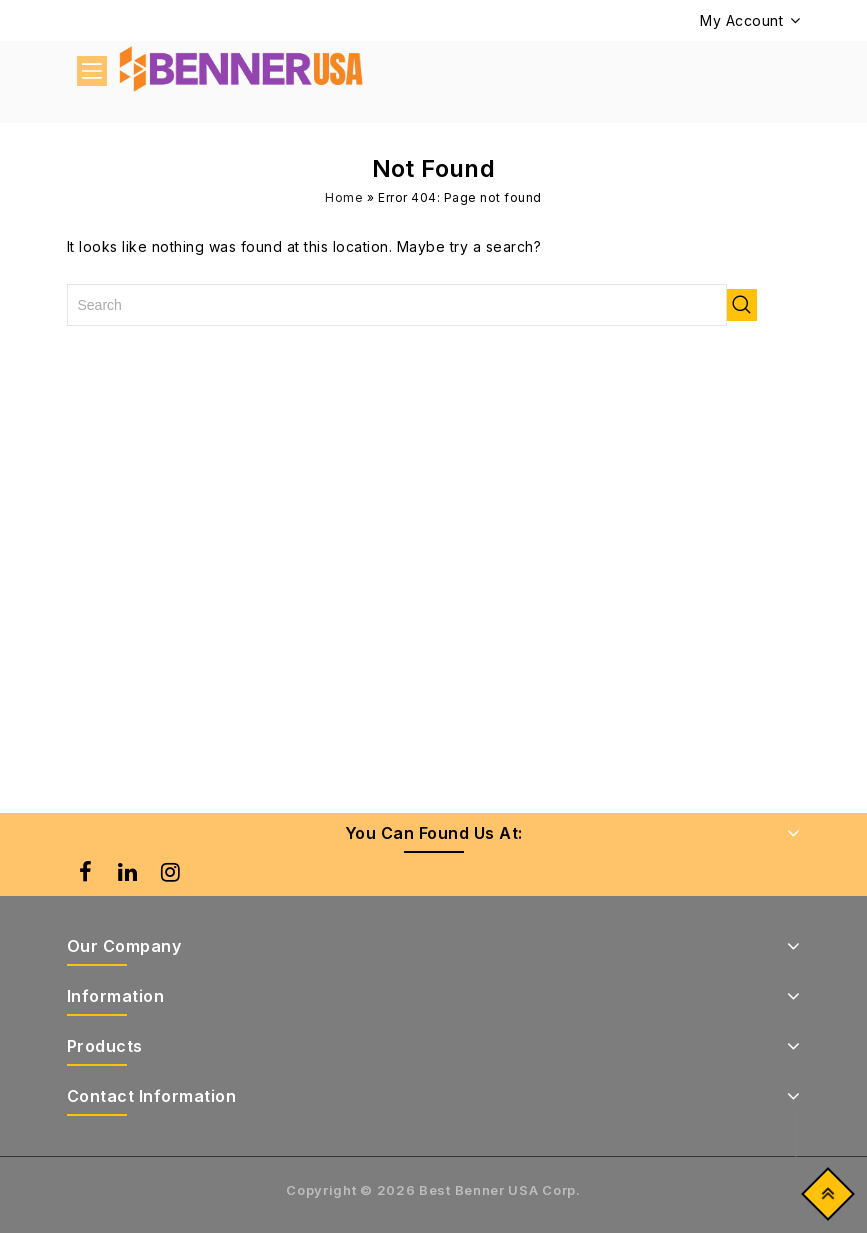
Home (344, 197)
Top (823, 1198)
